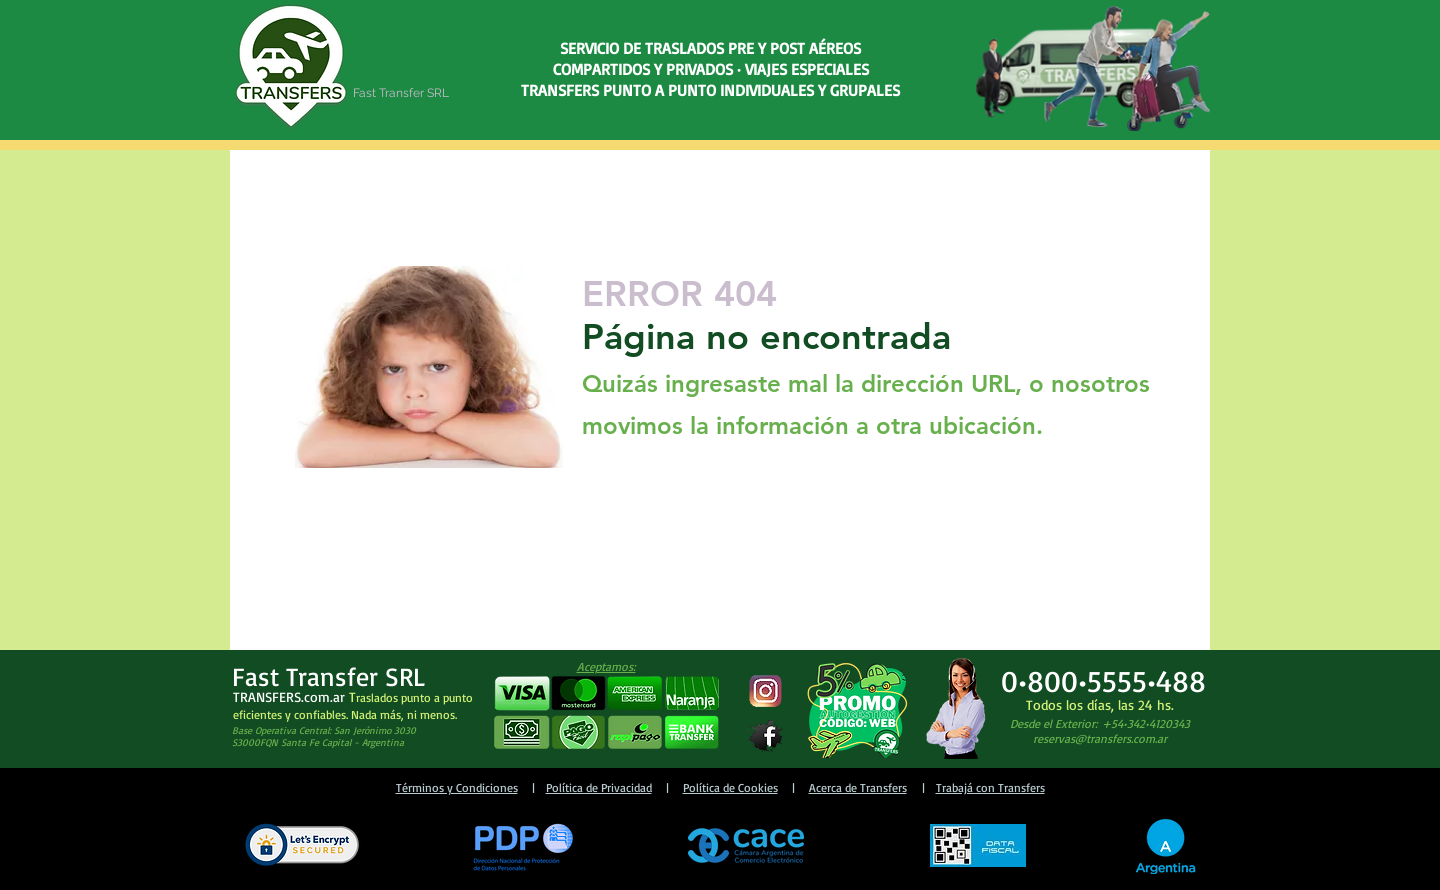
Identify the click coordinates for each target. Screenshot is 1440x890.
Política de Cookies (730, 787)
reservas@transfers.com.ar (1100, 738)
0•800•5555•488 (1103, 680)
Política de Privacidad (599, 787)
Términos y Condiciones (457, 787)
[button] (606, 713)
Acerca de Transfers (858, 787)
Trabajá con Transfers (990, 787)
